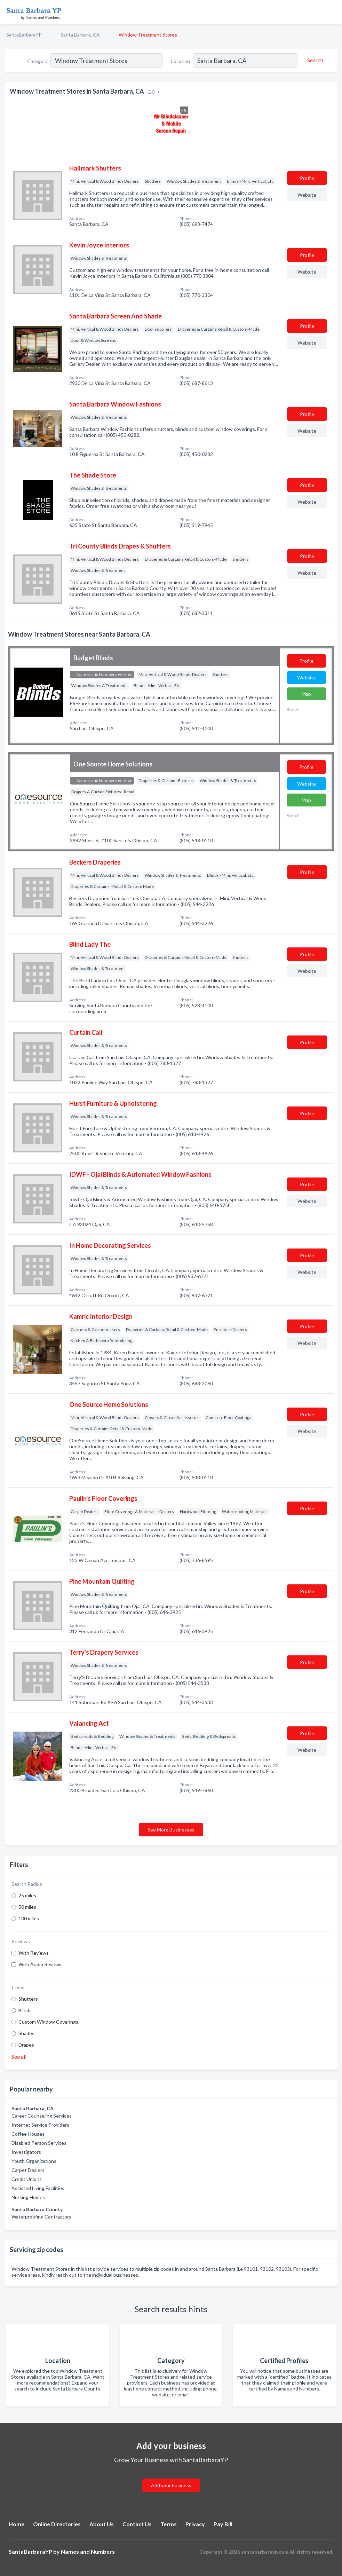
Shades (26, 2033)
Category (37, 61)
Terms (168, 2524)
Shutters (28, 1999)
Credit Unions (26, 2179)
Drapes (26, 2045)
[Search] (314, 60)
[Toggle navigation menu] (333, 12)
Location (180, 61)
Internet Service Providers (40, 2125)
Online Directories (57, 2524)
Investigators (26, 2152)
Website (306, 195)
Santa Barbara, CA (80, 35)
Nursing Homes (28, 2197)
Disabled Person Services (38, 2143)
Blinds (25, 2010)
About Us (101, 2524)
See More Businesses (171, 1830)
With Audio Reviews (40, 1964)
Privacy (195, 2524)
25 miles (27, 1895)
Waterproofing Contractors (41, 2217)
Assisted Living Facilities (37, 2188)
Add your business (171, 2485)
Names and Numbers (88, 2551)
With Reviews (33, 1953)
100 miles (28, 1918)
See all (18, 2056)
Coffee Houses (28, 2134)
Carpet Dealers (28, 2170)
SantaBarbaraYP (24, 35)
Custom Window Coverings (48, 2022)
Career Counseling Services (41, 2116)
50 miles (27, 1907)
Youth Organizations (33, 2161)
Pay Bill (223, 2524)
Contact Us (137, 2524)
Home (16, 2524)
